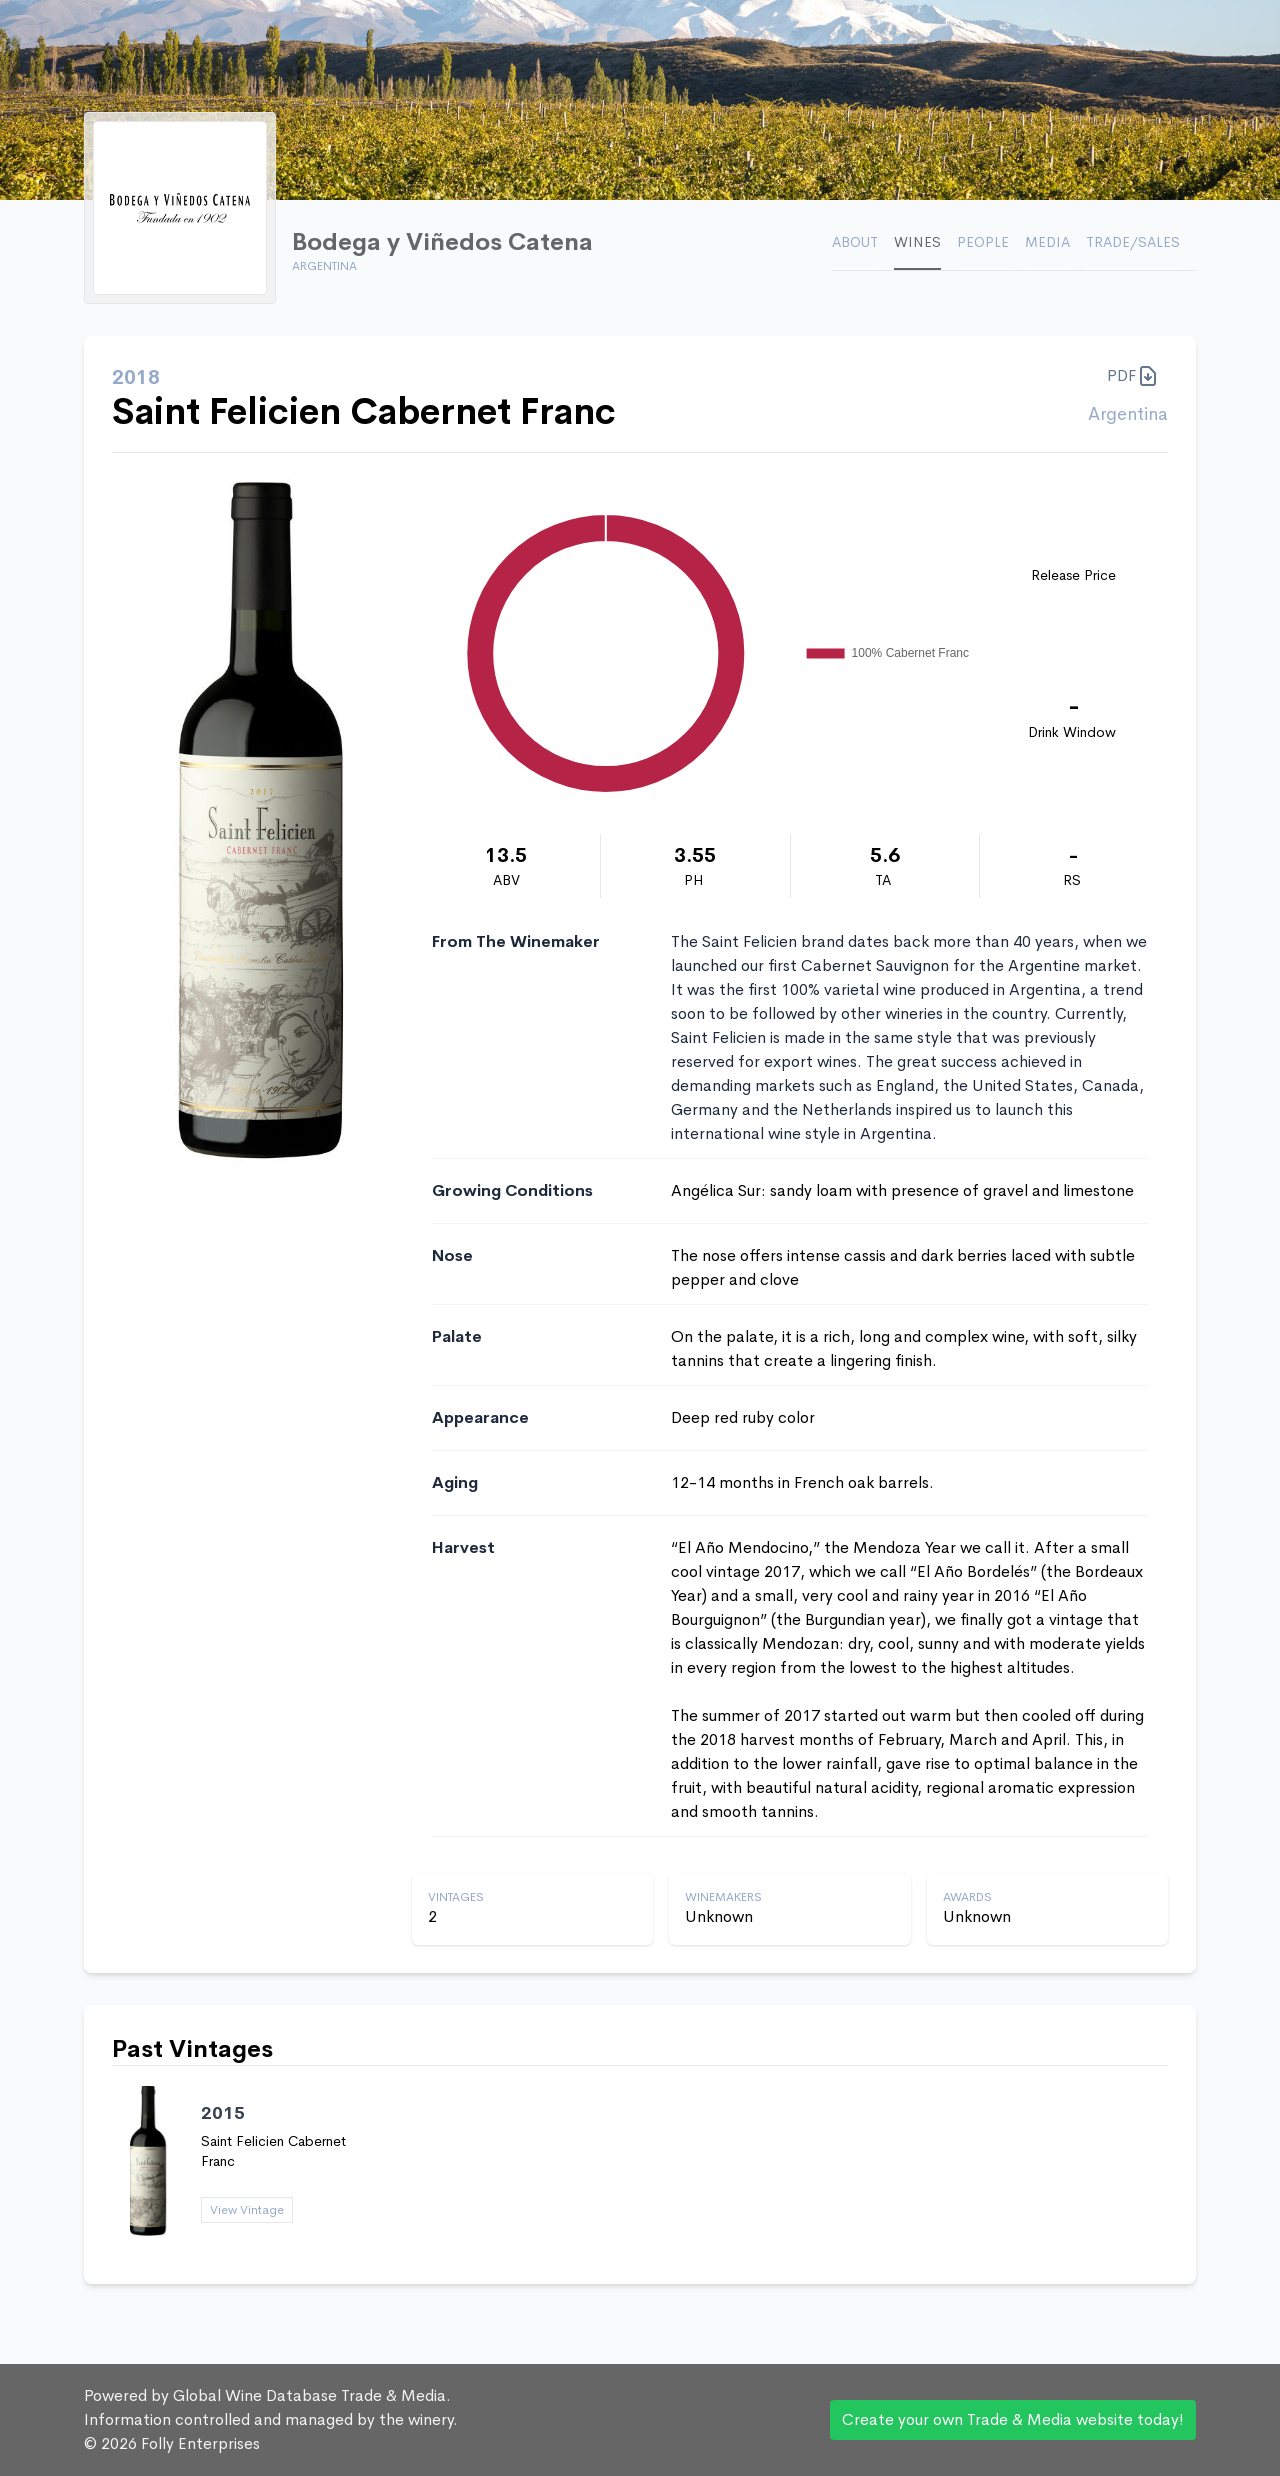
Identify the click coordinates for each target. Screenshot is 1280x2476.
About (855, 242)
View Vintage (247, 2210)
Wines (917, 242)
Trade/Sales (1133, 242)
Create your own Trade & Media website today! (1013, 2419)
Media (1047, 242)
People (983, 242)
